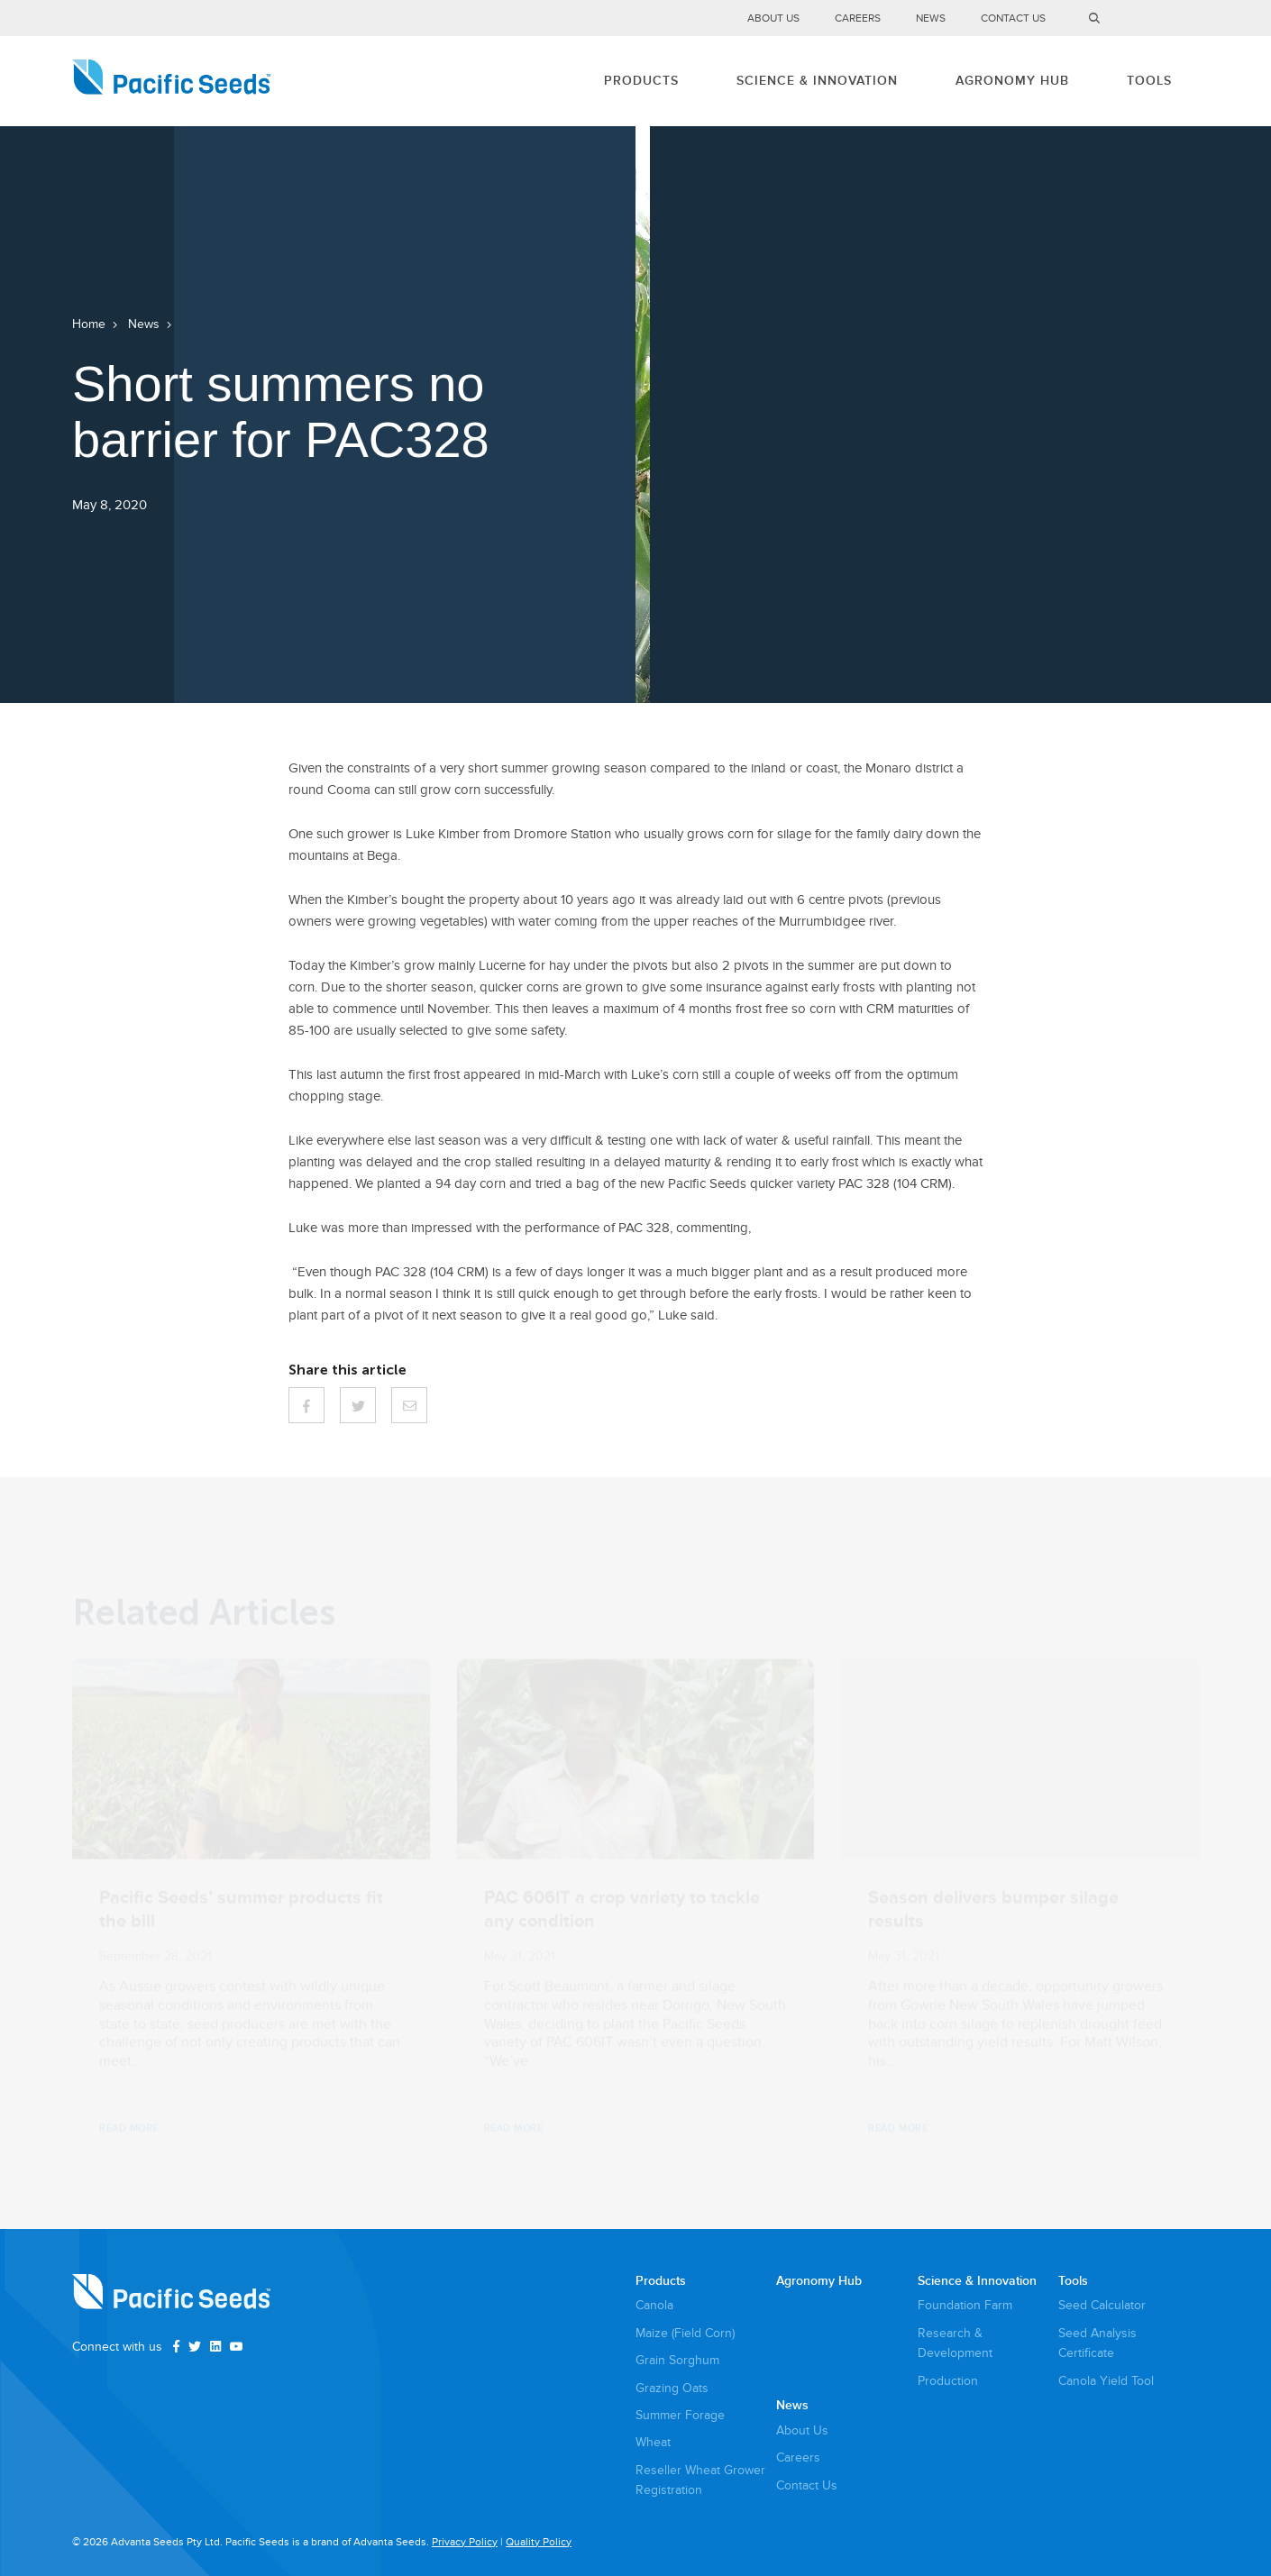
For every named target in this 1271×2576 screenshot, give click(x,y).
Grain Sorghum (677, 2360)
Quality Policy (538, 2542)
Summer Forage (680, 2415)
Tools (1149, 80)
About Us (773, 18)
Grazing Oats (672, 2388)
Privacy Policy (465, 2542)
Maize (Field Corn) (685, 2333)
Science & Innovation (817, 80)
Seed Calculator (1102, 2305)
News (931, 18)
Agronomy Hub (1012, 80)
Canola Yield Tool (1106, 2381)
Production (948, 2381)
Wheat (653, 2442)
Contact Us (1013, 18)
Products (641, 80)
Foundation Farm (965, 2305)
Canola (654, 2305)
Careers (858, 18)
